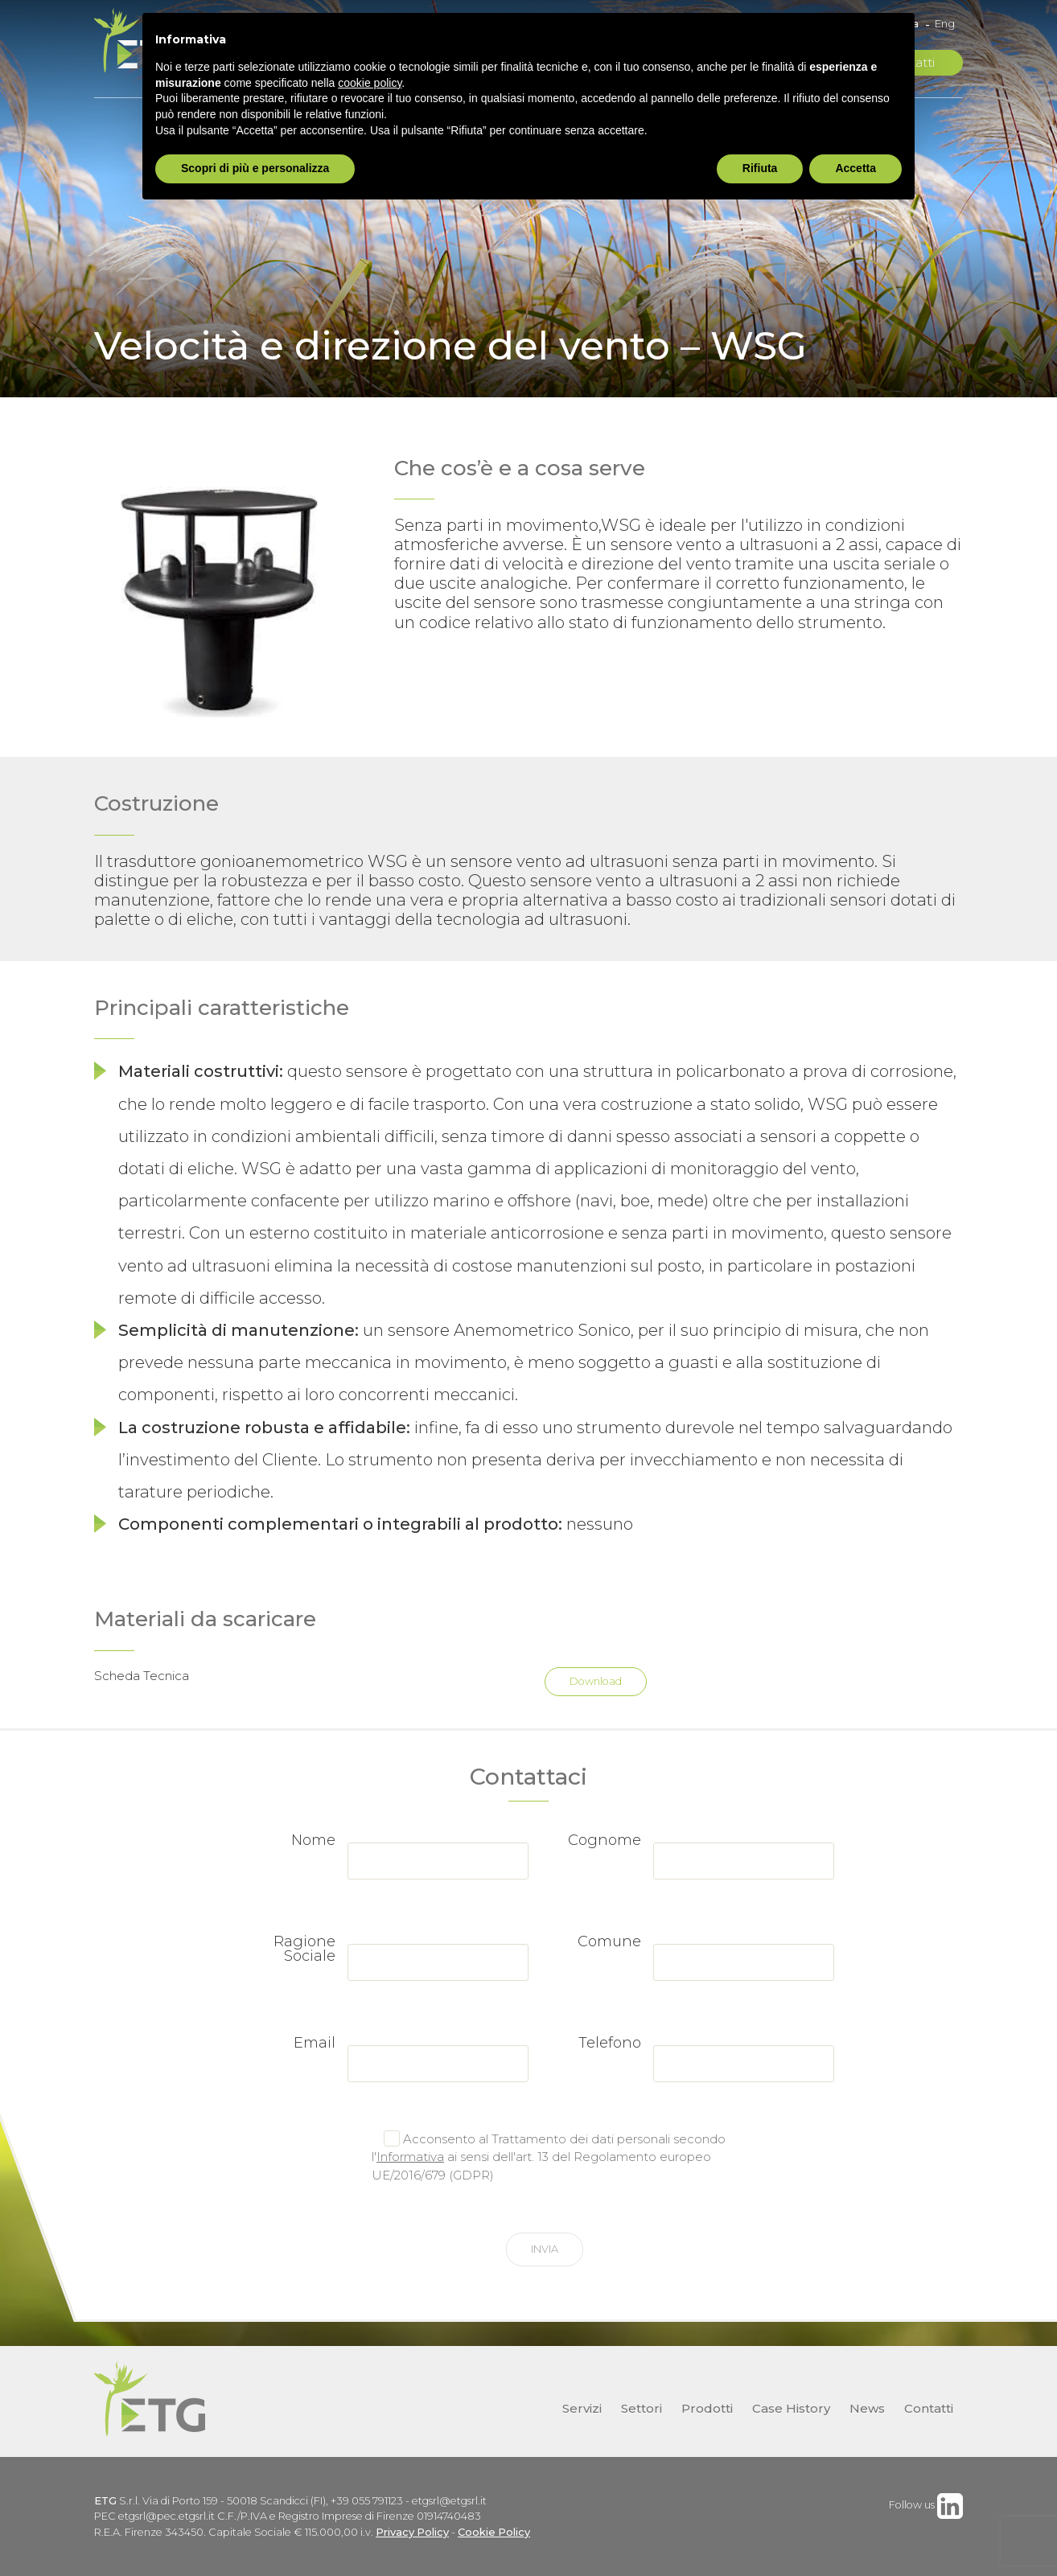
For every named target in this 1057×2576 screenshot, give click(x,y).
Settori (641, 2408)
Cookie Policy (494, 2532)
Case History (791, 2408)
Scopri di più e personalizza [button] (255, 168)
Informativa (410, 2156)
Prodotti (707, 2408)
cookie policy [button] (369, 82)
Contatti (928, 2408)
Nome (313, 1840)
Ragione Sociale (304, 1948)
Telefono (609, 2043)
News (867, 2408)
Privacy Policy (412, 2532)
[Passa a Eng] (941, 23)
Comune (609, 1941)
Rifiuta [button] (760, 168)
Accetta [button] (855, 168)
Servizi (582, 2408)
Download (596, 1681)
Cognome (604, 1840)
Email (314, 2043)
